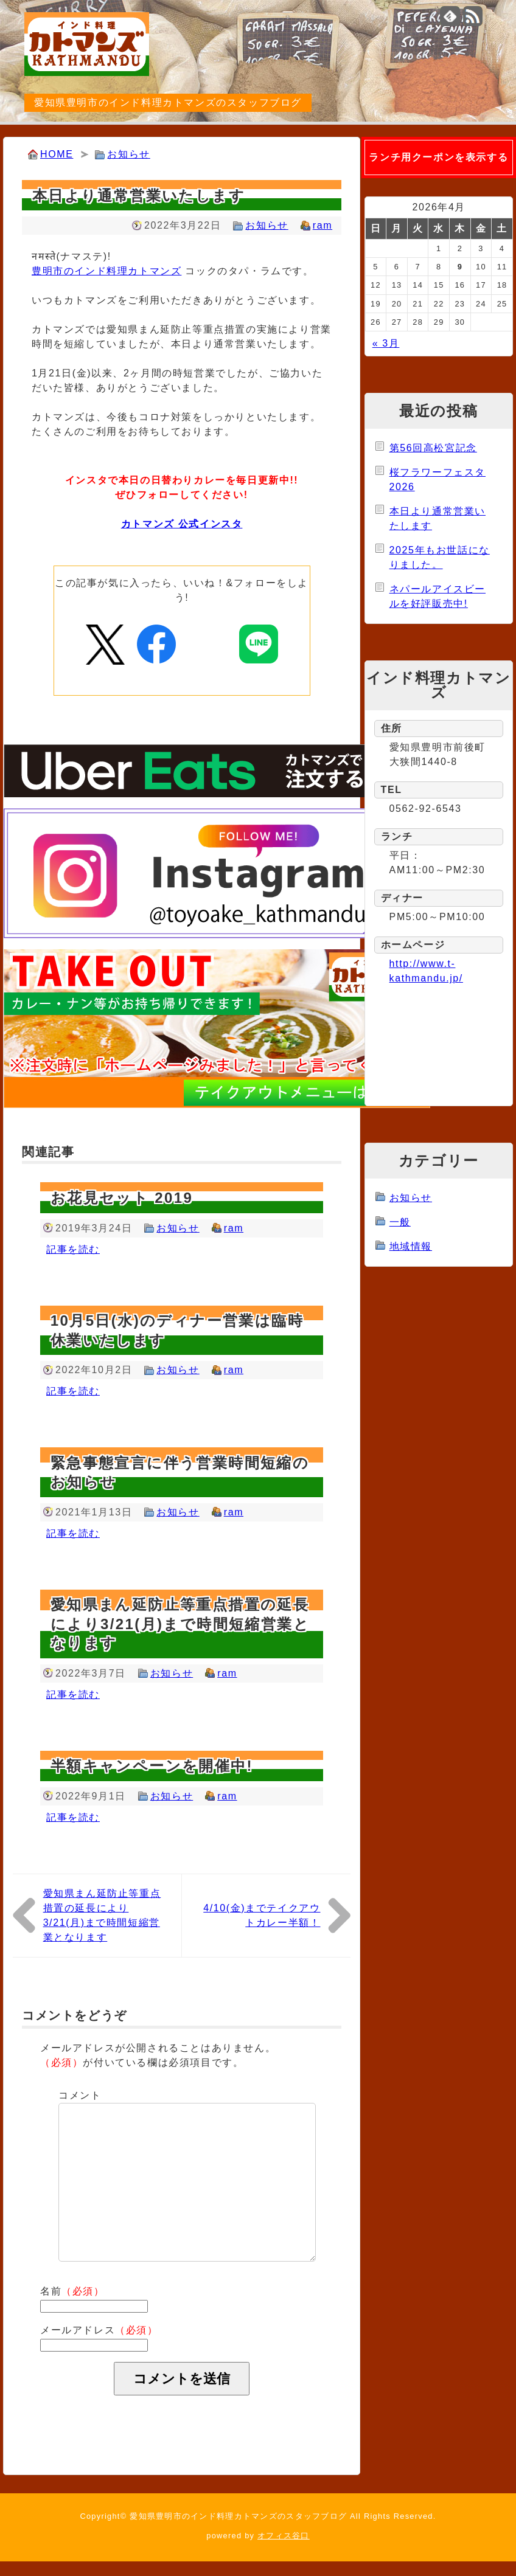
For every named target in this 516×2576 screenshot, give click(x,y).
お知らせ (128, 154)
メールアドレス (99, 2330)
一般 (400, 1222)
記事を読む (73, 1249)
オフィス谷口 (283, 2535)
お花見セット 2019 (122, 1197)
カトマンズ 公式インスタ (182, 524)
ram (322, 225)
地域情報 (410, 1246)
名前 (72, 2291)
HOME (56, 154)
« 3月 (386, 343)
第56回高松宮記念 (433, 448)
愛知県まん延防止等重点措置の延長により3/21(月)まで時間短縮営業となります (180, 1623)
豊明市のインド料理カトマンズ (106, 271)
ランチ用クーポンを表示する (438, 157)
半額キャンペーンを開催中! (152, 1765)
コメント (79, 2095)
